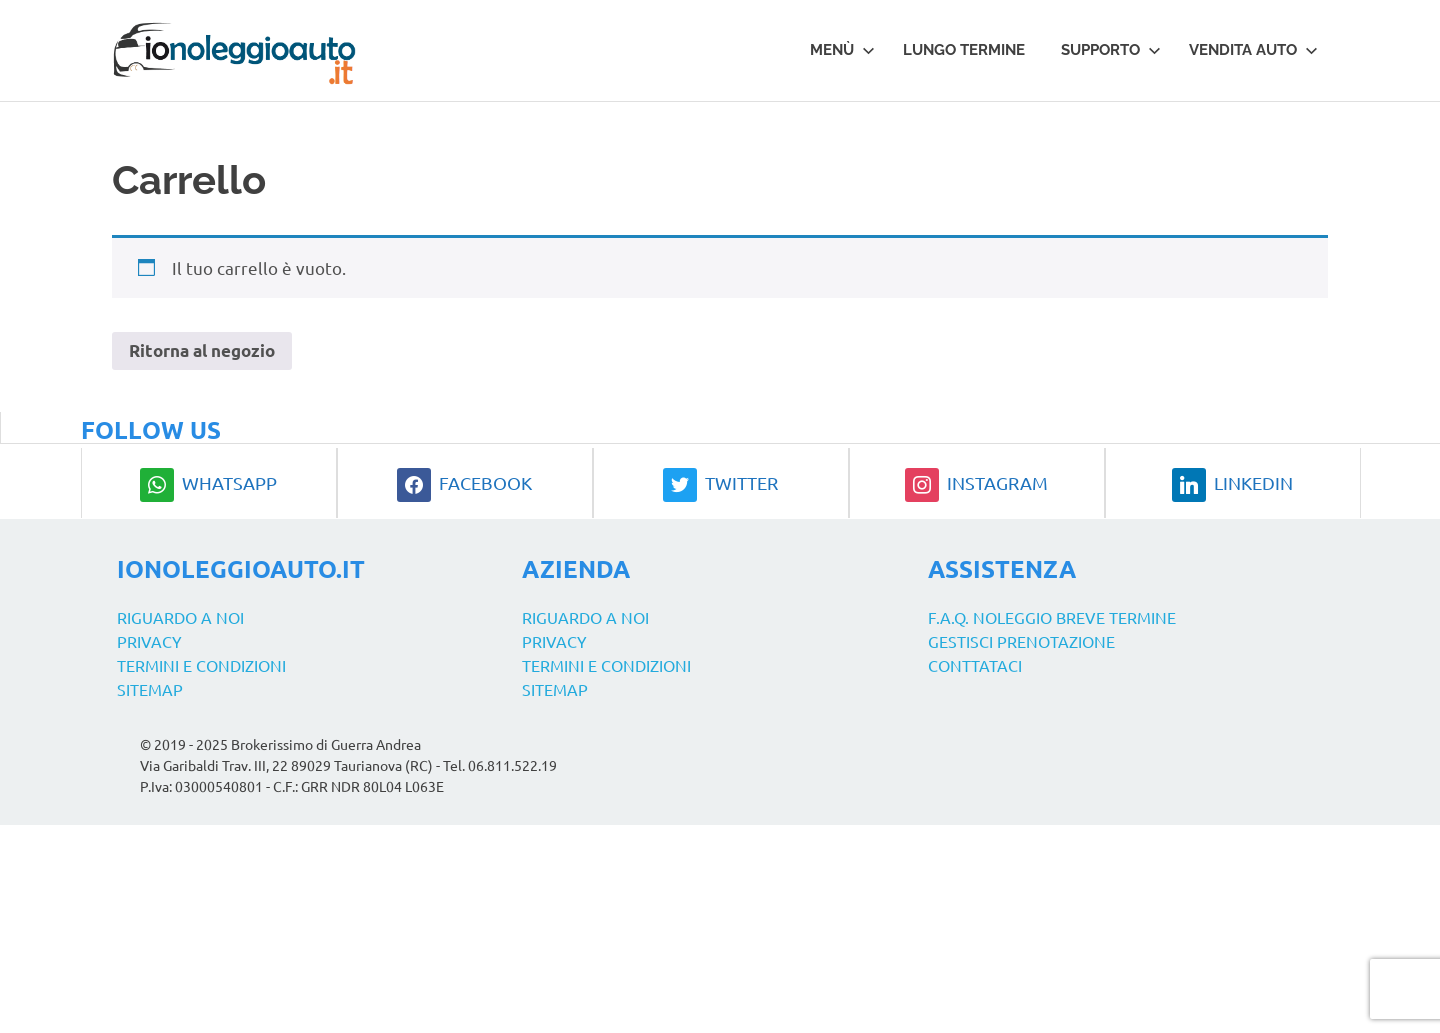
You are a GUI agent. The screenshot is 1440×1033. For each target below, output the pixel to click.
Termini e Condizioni (201, 665)
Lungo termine (964, 50)
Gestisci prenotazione (1021, 641)
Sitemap (150, 689)
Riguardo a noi (180, 617)
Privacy (149, 641)
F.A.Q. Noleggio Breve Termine (1052, 617)
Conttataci (975, 665)
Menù (842, 50)
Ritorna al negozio (202, 350)
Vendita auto (1253, 50)
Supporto (1111, 50)
